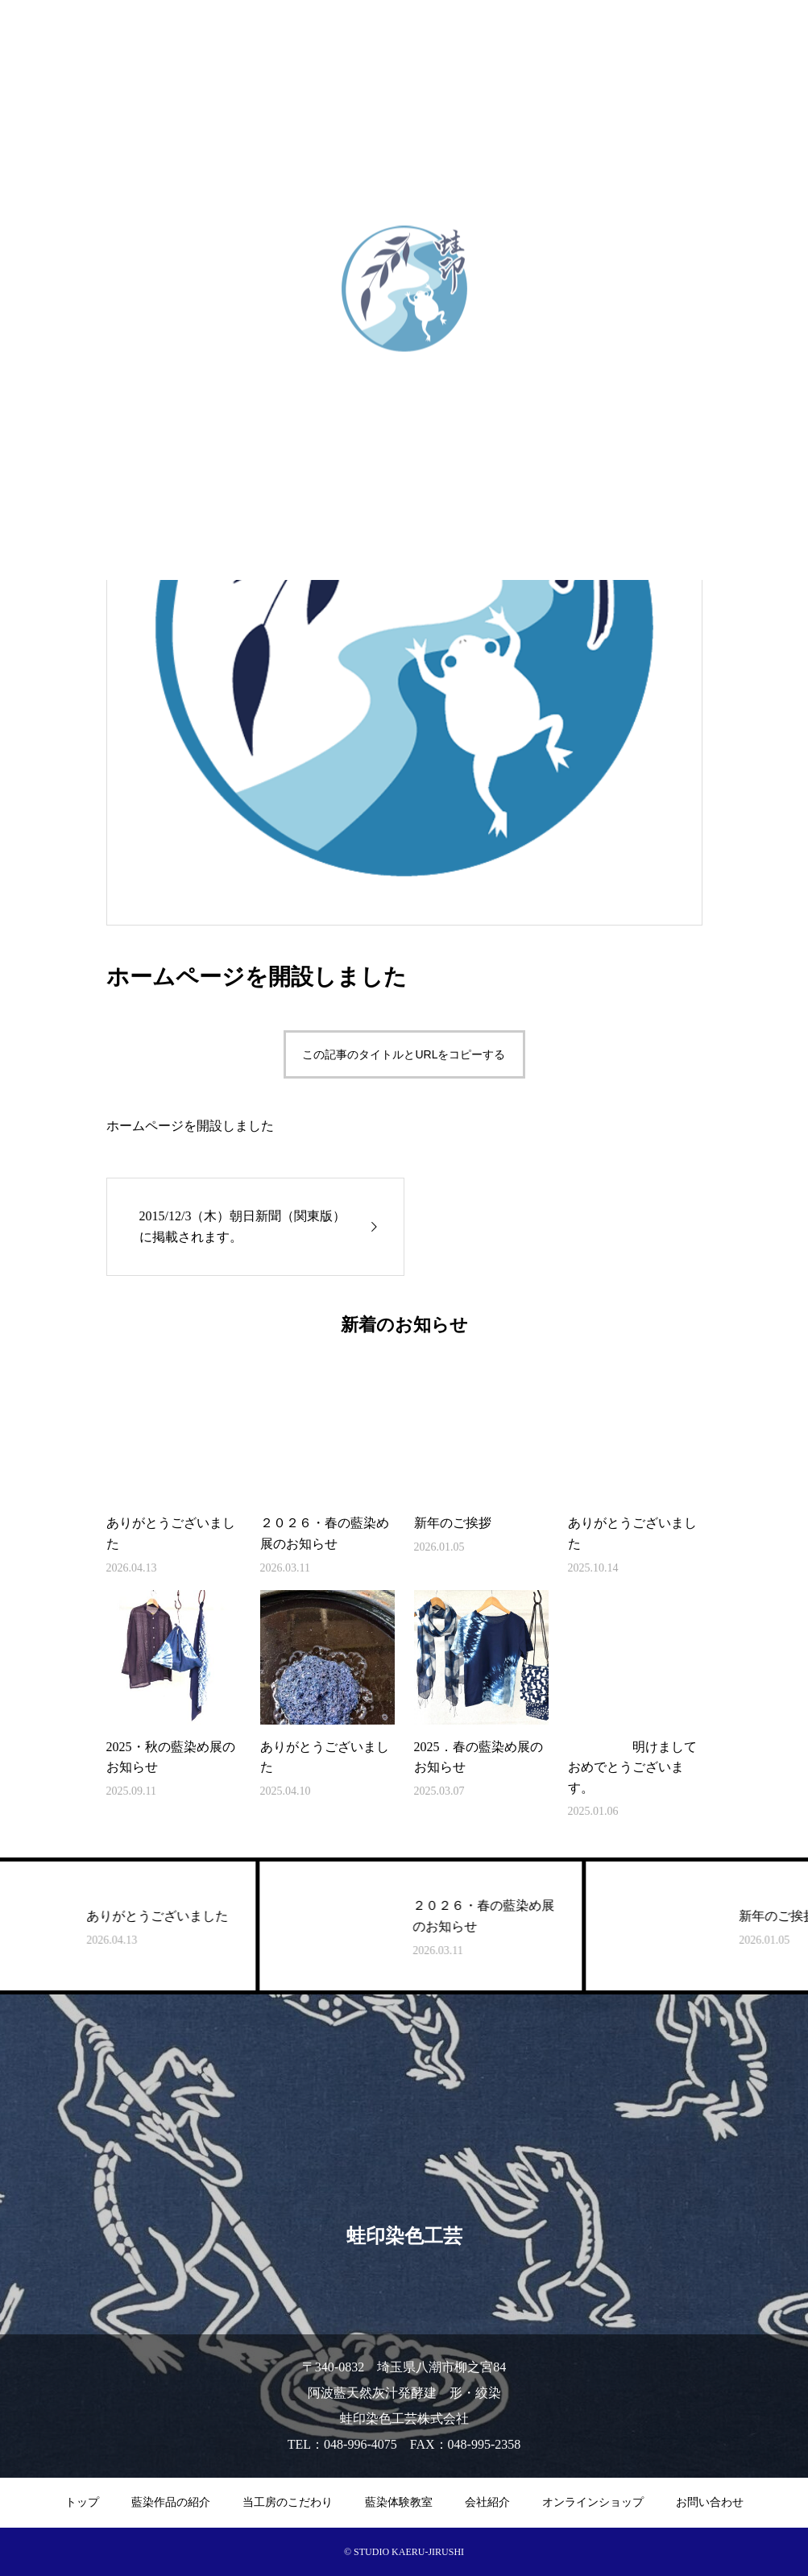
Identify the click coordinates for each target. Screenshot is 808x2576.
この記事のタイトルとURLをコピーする (403, 1054)
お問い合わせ (710, 2502)
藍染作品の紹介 (170, 2502)
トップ (82, 2502)
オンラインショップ (593, 2502)
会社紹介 (487, 2502)
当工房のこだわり (287, 2502)
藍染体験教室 (399, 2502)
